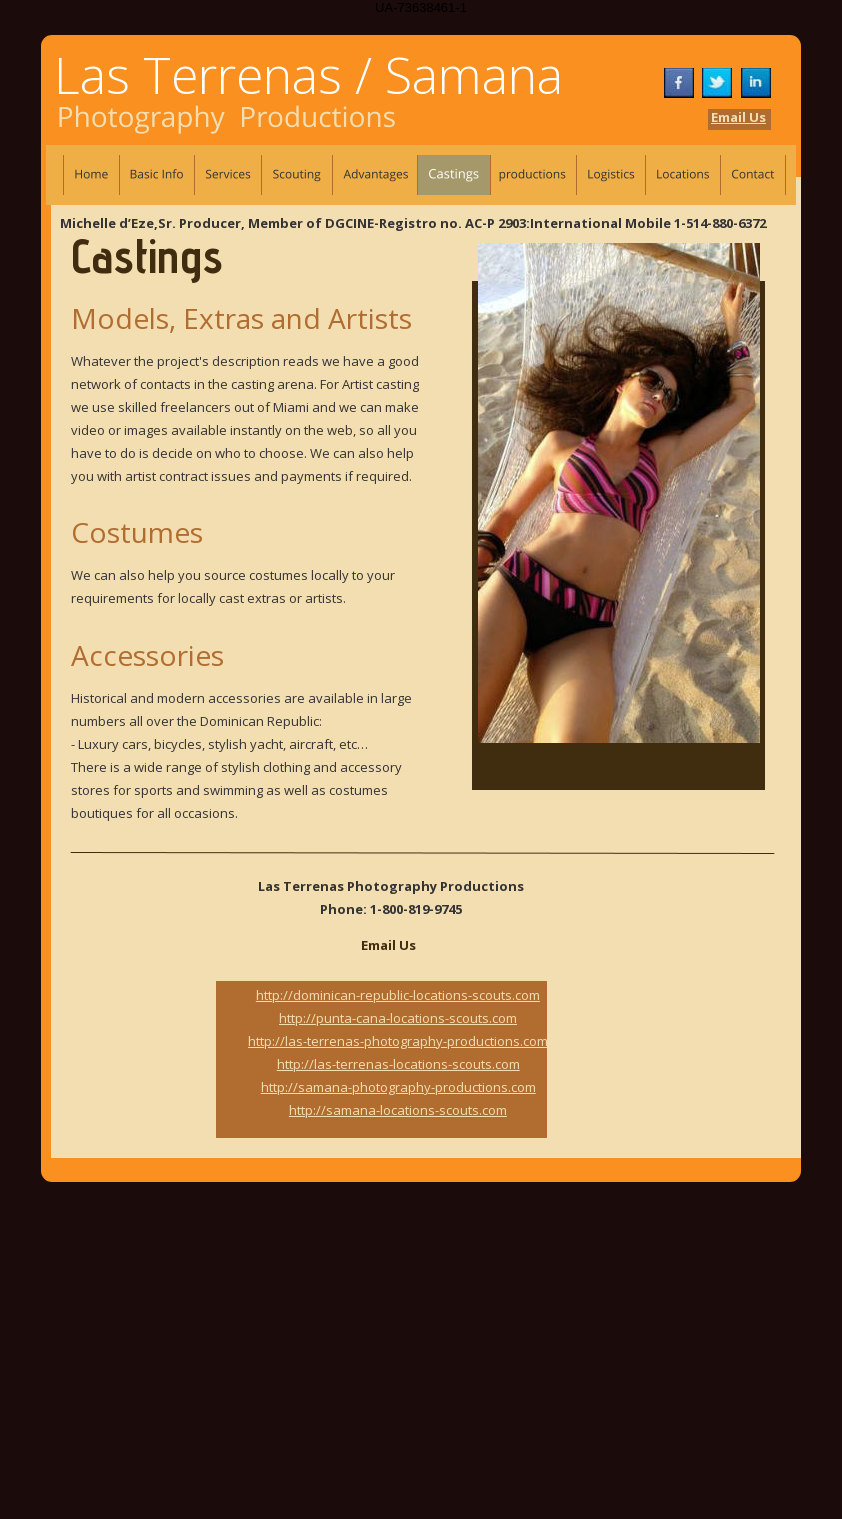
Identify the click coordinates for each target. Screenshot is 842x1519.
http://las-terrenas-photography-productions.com (398, 1041)
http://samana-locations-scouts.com (398, 1110)
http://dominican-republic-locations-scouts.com (398, 995)
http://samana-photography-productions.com (398, 1087)
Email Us (738, 117)
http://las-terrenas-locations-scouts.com (398, 1064)
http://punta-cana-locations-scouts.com (398, 1018)
